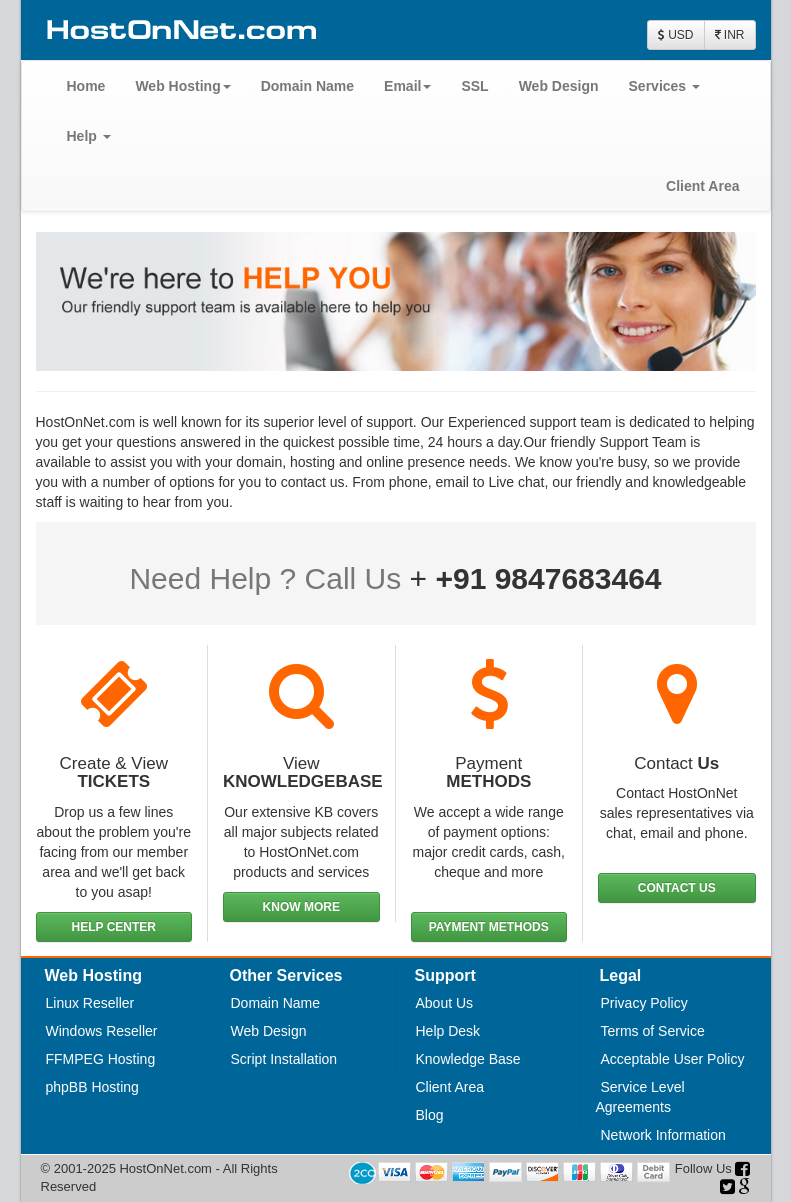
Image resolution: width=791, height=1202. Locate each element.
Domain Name (307, 86)
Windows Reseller (102, 1031)
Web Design (559, 86)
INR (730, 35)
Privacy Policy (644, 1003)
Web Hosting (182, 86)
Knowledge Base (468, 1059)
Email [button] (407, 86)
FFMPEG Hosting (101, 1059)
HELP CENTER (114, 927)
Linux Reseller (90, 1003)
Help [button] (89, 136)
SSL (474, 86)
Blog (430, 1115)
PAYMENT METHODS (489, 927)
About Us (445, 1003)
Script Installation (284, 1059)
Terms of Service (653, 1031)
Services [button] (665, 86)
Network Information (663, 1135)
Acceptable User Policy (673, 1059)
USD (676, 35)
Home (86, 86)
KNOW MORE (301, 907)
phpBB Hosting (92, 1087)
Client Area (702, 186)
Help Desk (448, 1031)
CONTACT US (677, 888)
